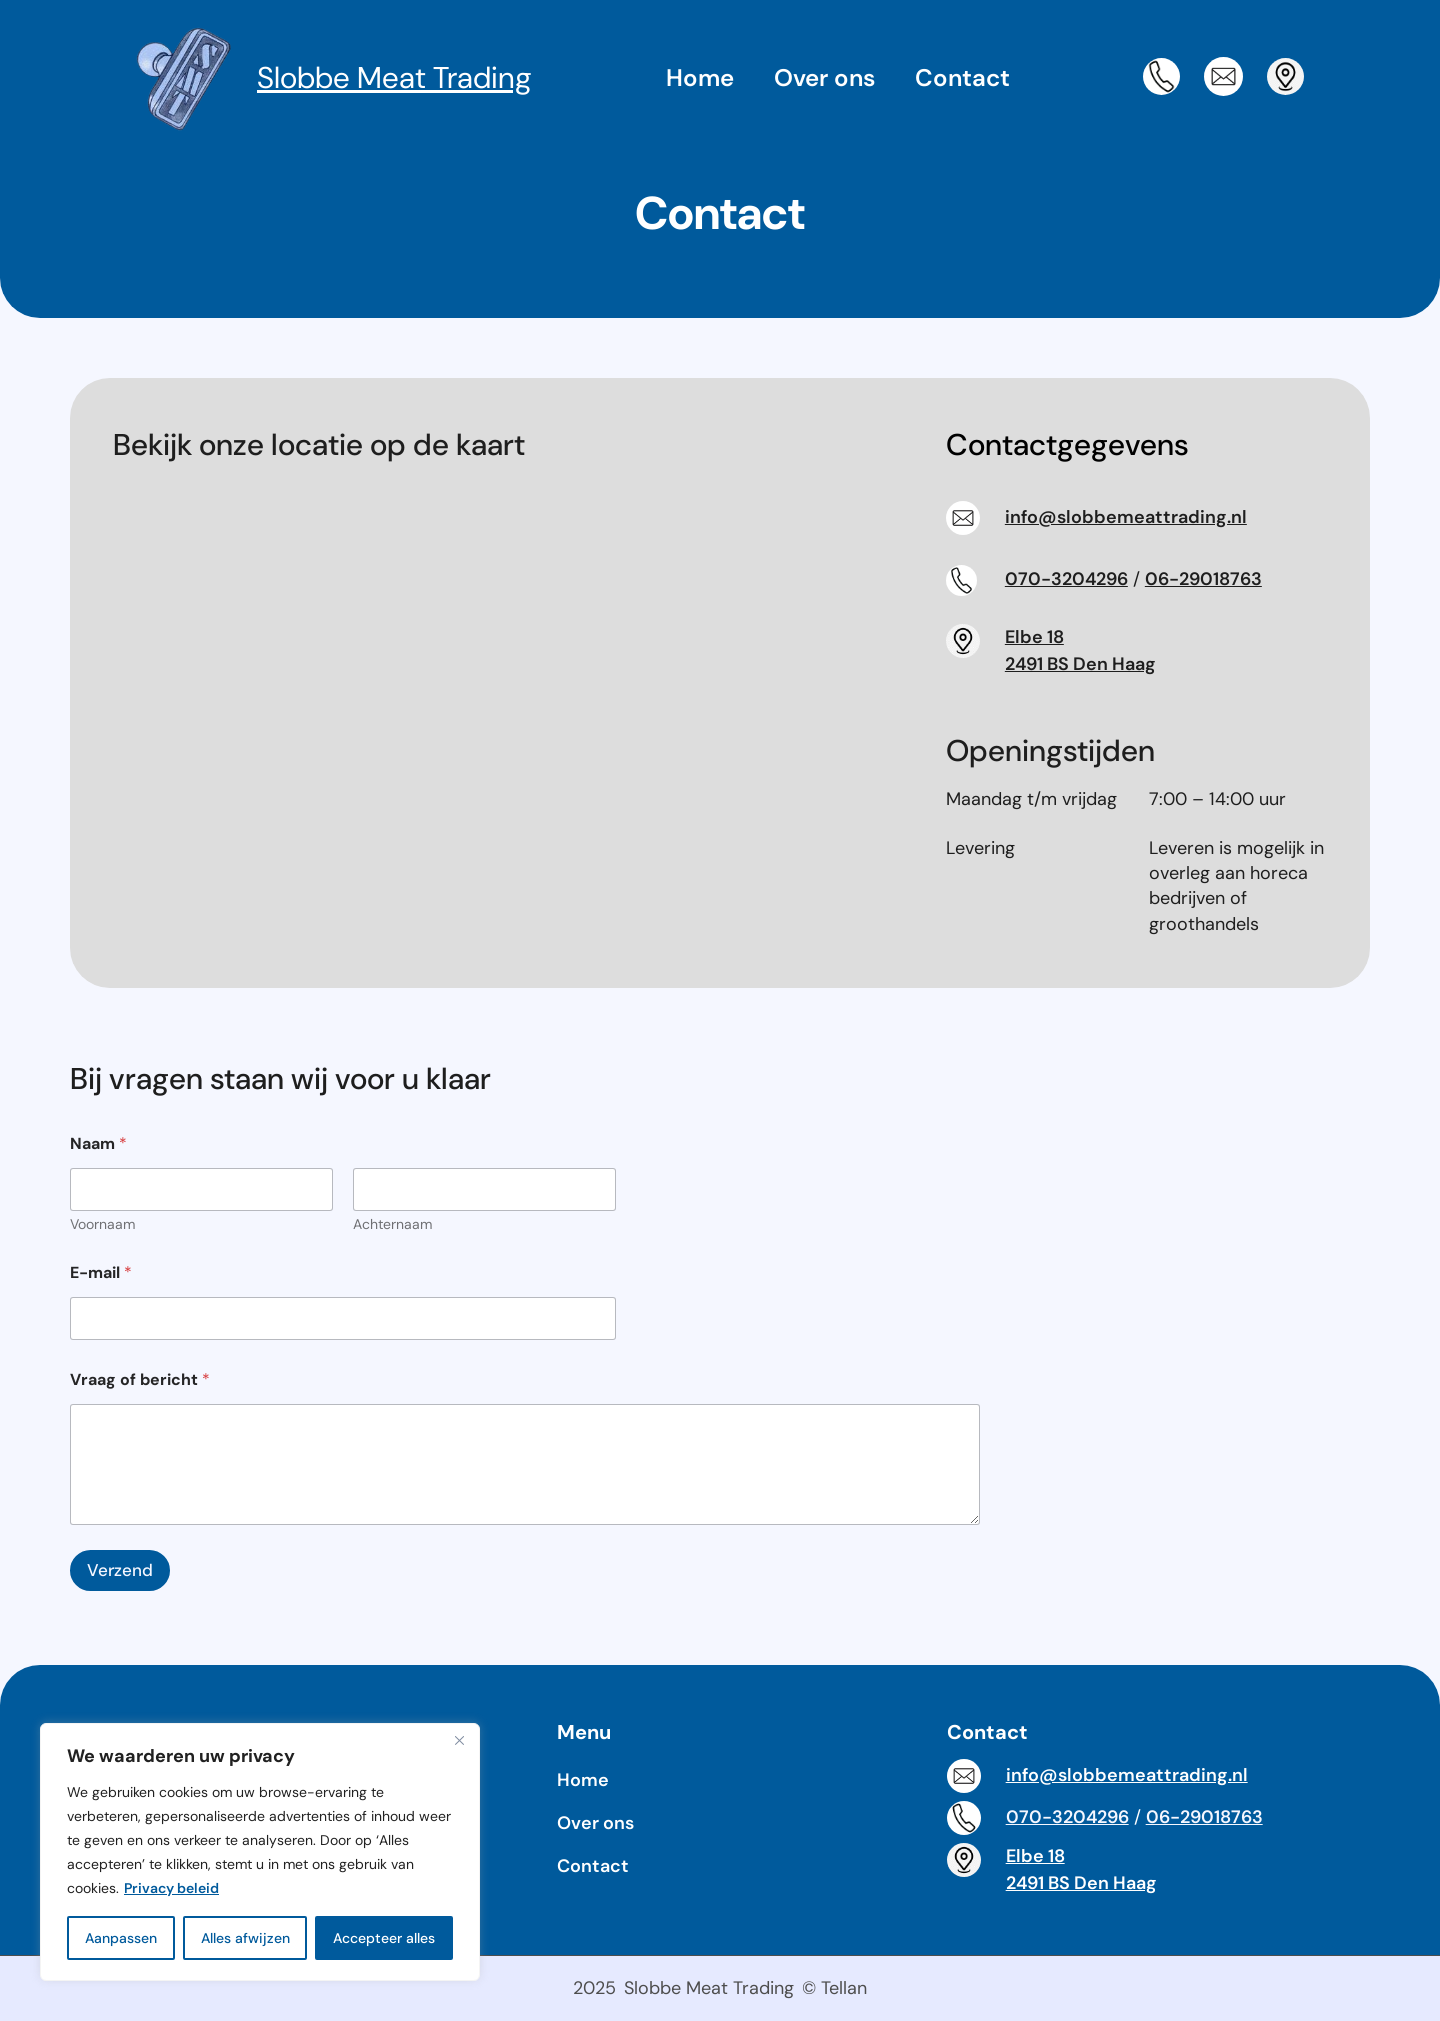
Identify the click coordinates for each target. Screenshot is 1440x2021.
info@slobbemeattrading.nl (1126, 517)
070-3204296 (1066, 579)
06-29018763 (1203, 579)
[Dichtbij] (459, 1740)
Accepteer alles (384, 1938)
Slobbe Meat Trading (394, 77)
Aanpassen (121, 1938)
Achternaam (392, 1224)
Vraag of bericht (140, 1379)
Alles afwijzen (245, 1938)
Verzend (120, 1570)
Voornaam (102, 1224)
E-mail (101, 1272)
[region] (260, 1852)
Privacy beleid (171, 1888)
